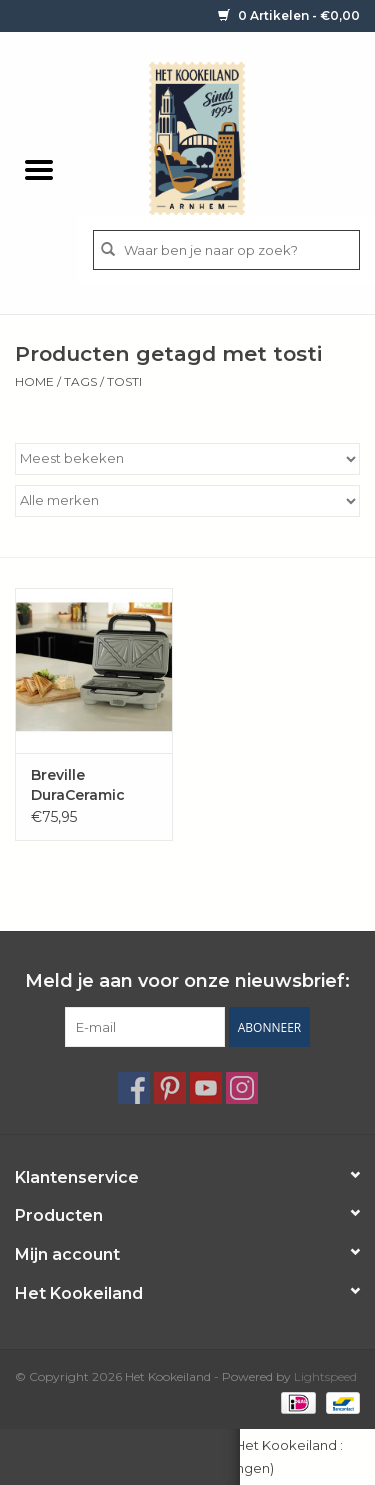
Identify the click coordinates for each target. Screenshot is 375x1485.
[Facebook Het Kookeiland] (134, 1088)
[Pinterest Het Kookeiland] (170, 1088)
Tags (80, 381)
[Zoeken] (226, 250)
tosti (124, 381)
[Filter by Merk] (187, 501)
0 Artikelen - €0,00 (289, 15)
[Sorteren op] (187, 459)
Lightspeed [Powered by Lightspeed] (325, 1376)
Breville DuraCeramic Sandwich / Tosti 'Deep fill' (93, 785)
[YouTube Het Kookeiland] (206, 1088)
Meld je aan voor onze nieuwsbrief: (187, 981)
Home (34, 381)
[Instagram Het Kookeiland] (242, 1088)
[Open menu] (39, 169)
